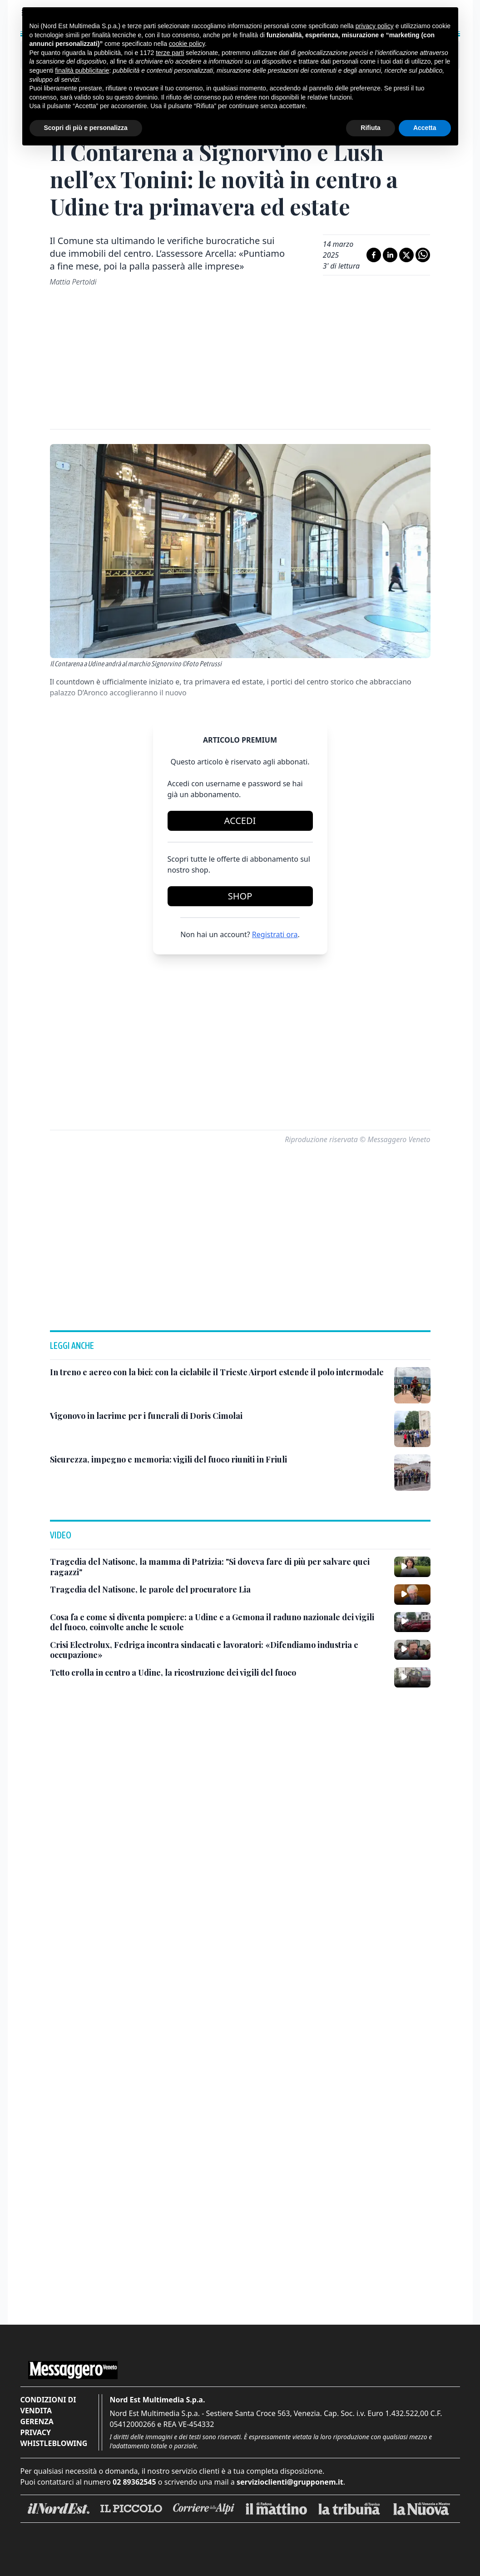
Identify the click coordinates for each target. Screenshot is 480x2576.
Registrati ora (275, 934)
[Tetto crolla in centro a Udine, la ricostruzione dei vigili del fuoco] (173, 1672)
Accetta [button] (424, 127)
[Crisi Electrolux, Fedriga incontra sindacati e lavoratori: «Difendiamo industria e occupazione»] (218, 1650)
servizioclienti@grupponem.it (290, 2482)
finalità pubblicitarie (82, 70)
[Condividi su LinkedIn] (390, 255)
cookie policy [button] (187, 43)
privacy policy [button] (375, 26)
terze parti (170, 52)
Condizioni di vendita (48, 2405)
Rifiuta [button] (371, 127)
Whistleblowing (54, 2443)
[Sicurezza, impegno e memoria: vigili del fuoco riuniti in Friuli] (168, 1459)
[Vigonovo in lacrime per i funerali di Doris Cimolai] (146, 1416)
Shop (240, 896)
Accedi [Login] (240, 820)
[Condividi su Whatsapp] (423, 255)
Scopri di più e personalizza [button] (86, 127)
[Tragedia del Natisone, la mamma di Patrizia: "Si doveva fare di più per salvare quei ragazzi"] (218, 1567)
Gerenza (37, 2421)
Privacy (35, 2432)
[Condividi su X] (406, 255)
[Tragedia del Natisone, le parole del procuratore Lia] (150, 1589)
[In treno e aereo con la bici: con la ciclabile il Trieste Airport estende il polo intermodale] (217, 1372)
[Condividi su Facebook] (373, 255)
